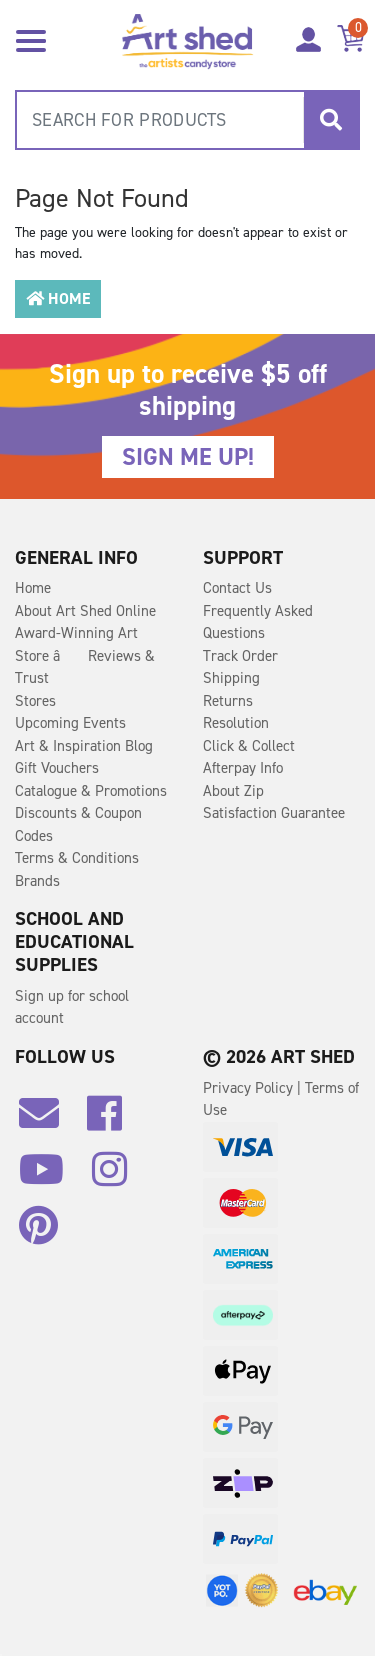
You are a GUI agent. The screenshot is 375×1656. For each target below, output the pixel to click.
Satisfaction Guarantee (274, 813)
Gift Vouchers (57, 768)
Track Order (240, 656)
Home (58, 298)
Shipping (231, 678)
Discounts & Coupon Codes (78, 824)
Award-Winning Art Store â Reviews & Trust (85, 655)
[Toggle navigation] (31, 39)
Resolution (236, 723)
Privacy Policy (250, 1088)
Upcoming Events (70, 723)
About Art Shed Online (85, 611)
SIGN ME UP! (188, 457)
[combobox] (187, 120)
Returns (228, 701)
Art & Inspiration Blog (84, 746)
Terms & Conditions (77, 858)
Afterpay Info (243, 768)
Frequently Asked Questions (258, 622)
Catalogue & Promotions (91, 791)
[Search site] (331, 120)
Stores (35, 701)
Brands (37, 881)
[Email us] (49, 1121)
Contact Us (237, 588)
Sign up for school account (72, 1007)
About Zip (233, 791)
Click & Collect (249, 746)
